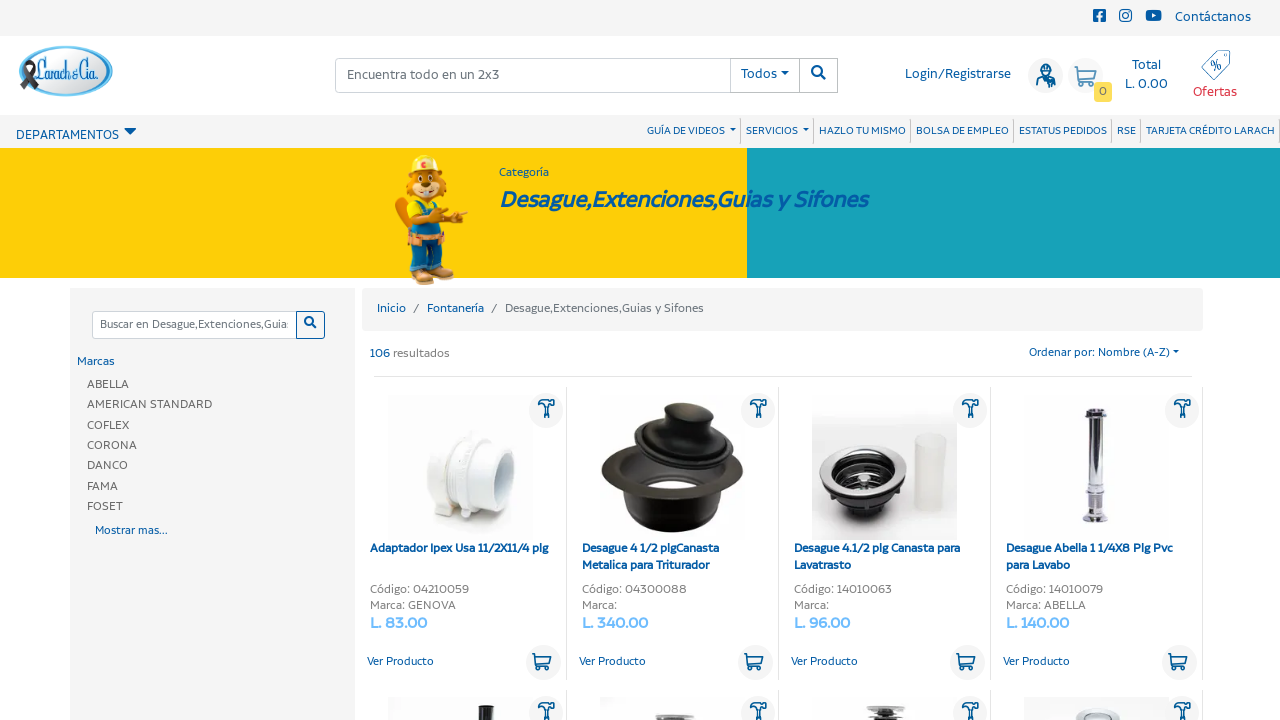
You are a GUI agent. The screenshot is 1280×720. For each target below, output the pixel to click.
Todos (759, 74)
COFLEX (108, 425)
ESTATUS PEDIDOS (1063, 131)
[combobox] (533, 75)
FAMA (102, 486)
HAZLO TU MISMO (862, 131)
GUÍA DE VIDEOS (687, 131)
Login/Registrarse (958, 74)
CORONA (112, 445)
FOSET (105, 506)
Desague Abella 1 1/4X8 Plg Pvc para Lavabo (1089, 484)
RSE (1126, 131)
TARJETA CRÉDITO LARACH (1210, 131)
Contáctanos (1213, 17)
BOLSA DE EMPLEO (962, 131)
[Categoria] (194, 325)
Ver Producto (400, 662)
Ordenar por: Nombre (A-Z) (1099, 353)
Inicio (391, 308)
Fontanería (455, 308)
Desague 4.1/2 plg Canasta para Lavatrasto (877, 484)
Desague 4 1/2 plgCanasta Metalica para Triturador (663, 484)
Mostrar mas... (131, 531)
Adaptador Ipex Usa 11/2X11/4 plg (459, 476)
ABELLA (108, 384)
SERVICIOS (773, 131)
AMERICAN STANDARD (149, 404)
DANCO (107, 465)
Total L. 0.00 (1146, 75)
